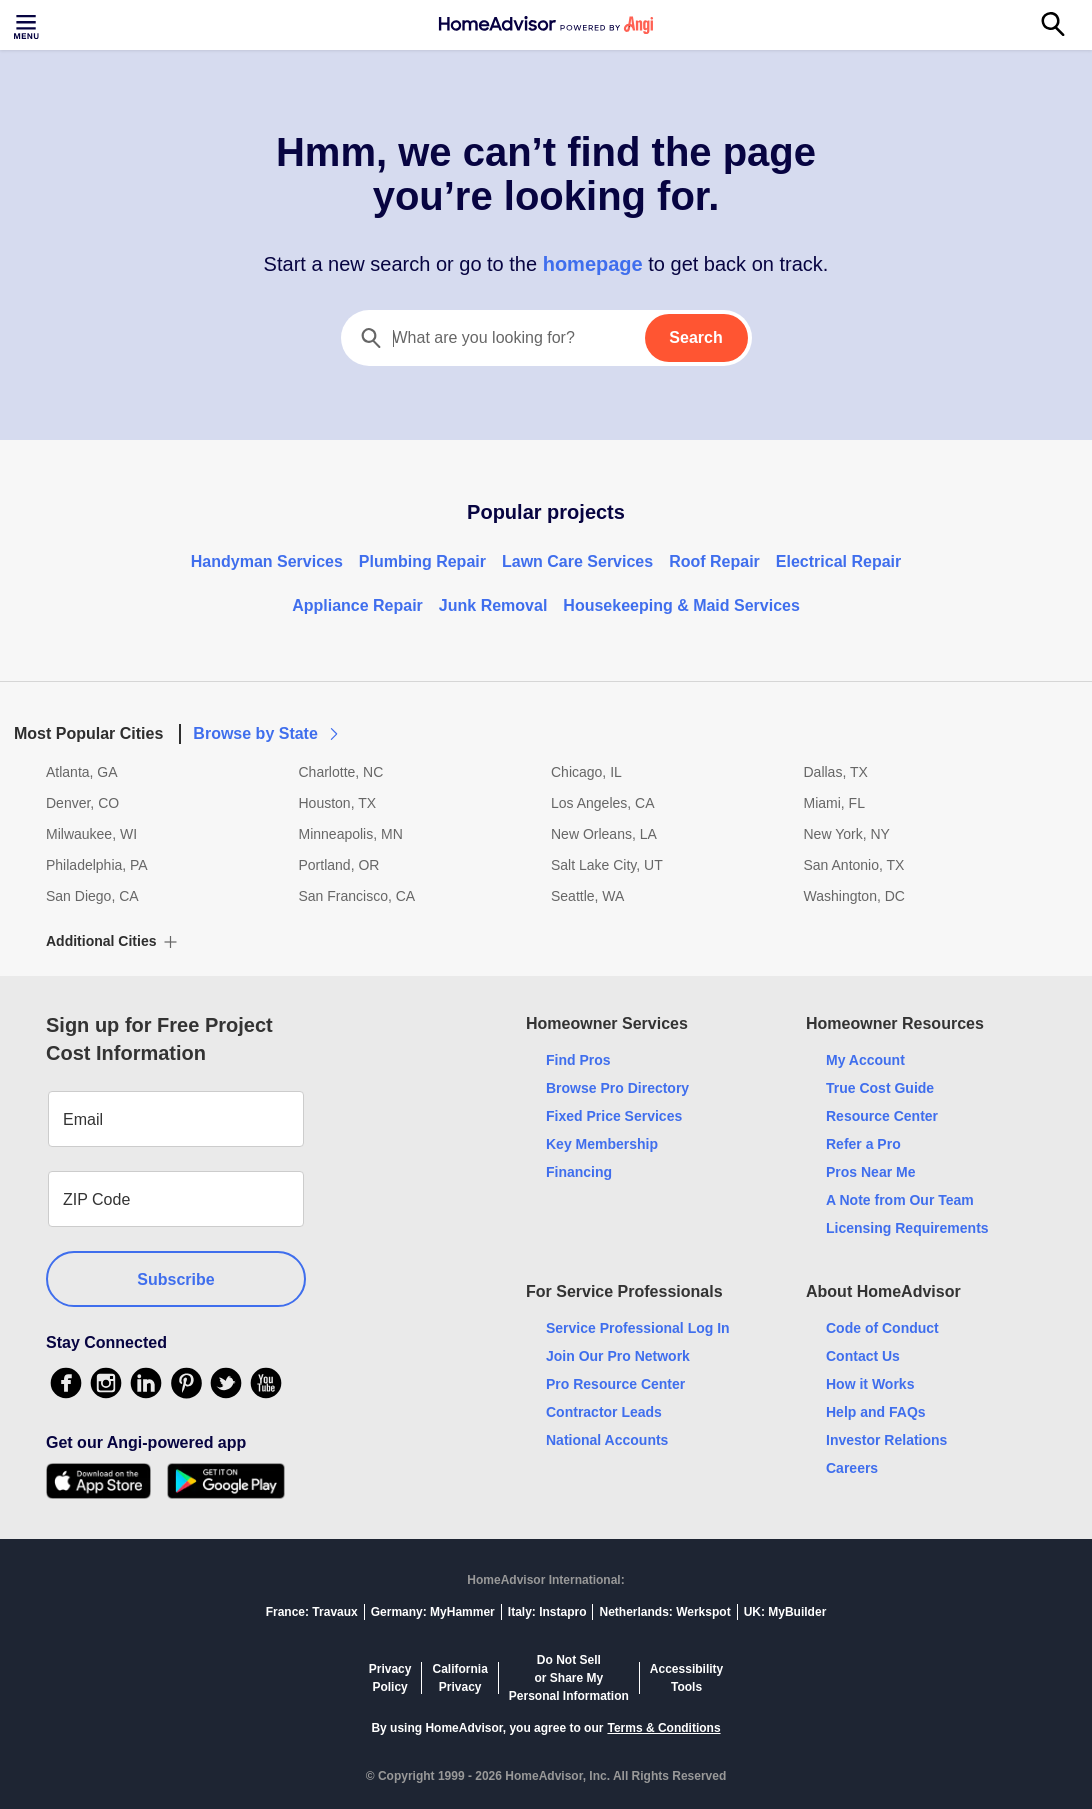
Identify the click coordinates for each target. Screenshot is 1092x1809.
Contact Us (863, 1356)
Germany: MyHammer (433, 1612)
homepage (592, 264)
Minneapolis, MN (351, 834)
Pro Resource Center (615, 1384)
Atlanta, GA (82, 772)
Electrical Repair (838, 561)
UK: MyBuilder (785, 1612)
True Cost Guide (880, 1088)
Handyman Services (267, 561)
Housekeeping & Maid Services (681, 605)
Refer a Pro (863, 1144)
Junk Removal (493, 605)
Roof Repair (714, 561)
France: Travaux (312, 1612)
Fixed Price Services (614, 1116)
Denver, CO (82, 803)
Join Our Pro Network (618, 1356)
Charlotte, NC (341, 772)
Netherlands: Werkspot (664, 1612)
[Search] (1064, 25)
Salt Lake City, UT (607, 865)
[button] (546, 722)
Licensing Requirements (907, 1228)
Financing (579, 1172)
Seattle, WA (587, 896)
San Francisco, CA (357, 896)
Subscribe (175, 1279)
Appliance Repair (357, 605)
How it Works (870, 1384)
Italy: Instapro (547, 1612)
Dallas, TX (836, 772)
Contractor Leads (604, 1412)
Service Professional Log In (638, 1328)
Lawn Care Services (577, 561)
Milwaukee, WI (91, 834)
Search (695, 337)
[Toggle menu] (28, 25)
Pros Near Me (870, 1172)
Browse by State (267, 733)
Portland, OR (339, 865)
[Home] (546, 25)
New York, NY (847, 834)
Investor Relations (886, 1440)
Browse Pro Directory (617, 1088)
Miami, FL (834, 803)
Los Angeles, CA (603, 803)
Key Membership (602, 1144)
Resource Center (882, 1116)
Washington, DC (854, 896)
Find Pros (578, 1060)
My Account (865, 1060)
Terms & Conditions (663, 1728)
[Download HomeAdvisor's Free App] (106, 1481)
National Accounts (607, 1440)
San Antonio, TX (854, 865)
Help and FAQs (876, 1412)
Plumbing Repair (422, 561)
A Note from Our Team (900, 1200)
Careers (852, 1468)
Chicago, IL (586, 772)
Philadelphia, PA (97, 865)
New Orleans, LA (604, 834)
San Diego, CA (92, 896)
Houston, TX (338, 803)
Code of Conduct (882, 1328)
